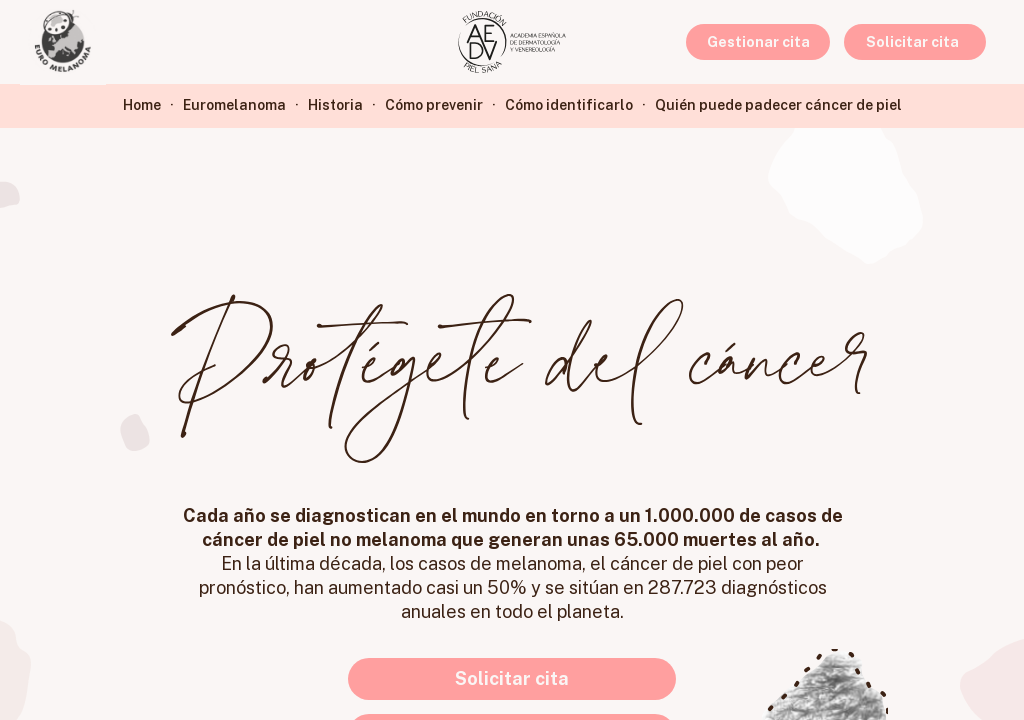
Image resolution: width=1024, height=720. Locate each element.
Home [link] (142, 105)
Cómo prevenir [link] (434, 105)
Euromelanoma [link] (234, 105)
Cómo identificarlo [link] (569, 105)
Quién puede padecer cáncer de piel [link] (778, 105)
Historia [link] (335, 105)
